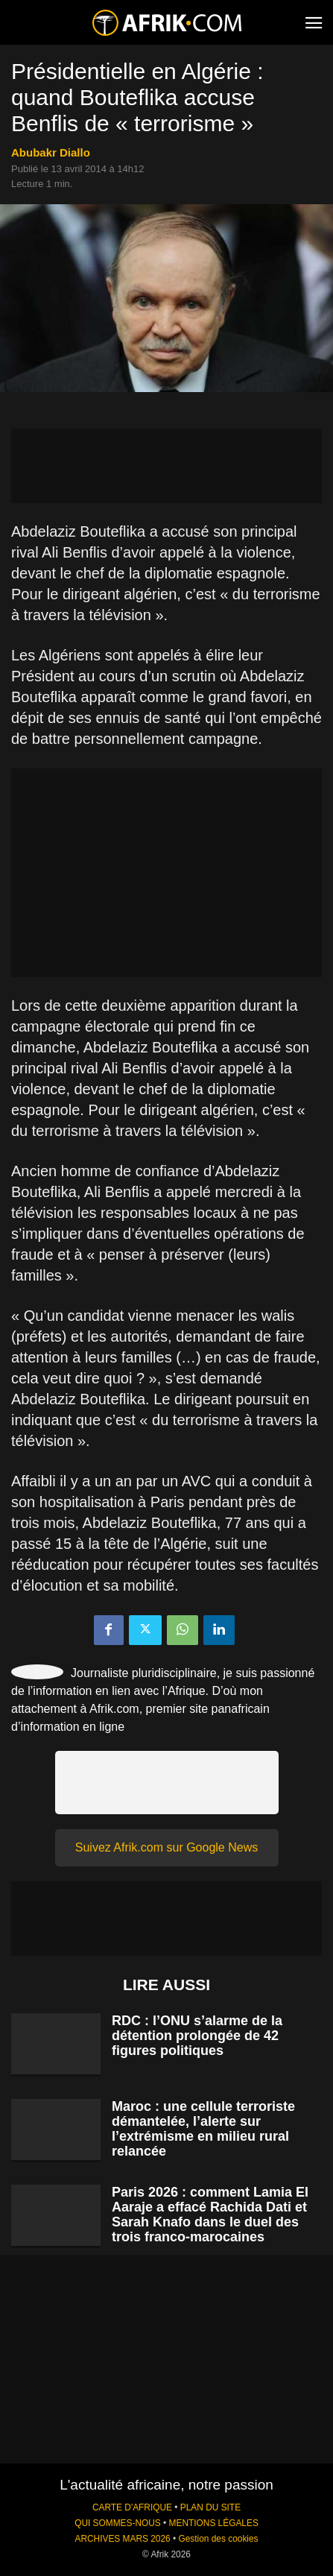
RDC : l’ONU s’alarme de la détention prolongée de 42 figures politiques (197, 2035)
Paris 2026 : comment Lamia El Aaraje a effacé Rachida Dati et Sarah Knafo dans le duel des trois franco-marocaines (210, 2214)
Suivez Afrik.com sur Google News (166, 1847)
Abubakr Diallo (50, 152)
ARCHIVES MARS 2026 (122, 2539)
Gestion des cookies (218, 2539)
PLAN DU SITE (210, 2507)
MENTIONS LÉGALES (214, 2523)
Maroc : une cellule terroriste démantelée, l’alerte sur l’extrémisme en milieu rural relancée (203, 2129)
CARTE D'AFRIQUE (132, 2507)
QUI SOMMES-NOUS (117, 2523)
